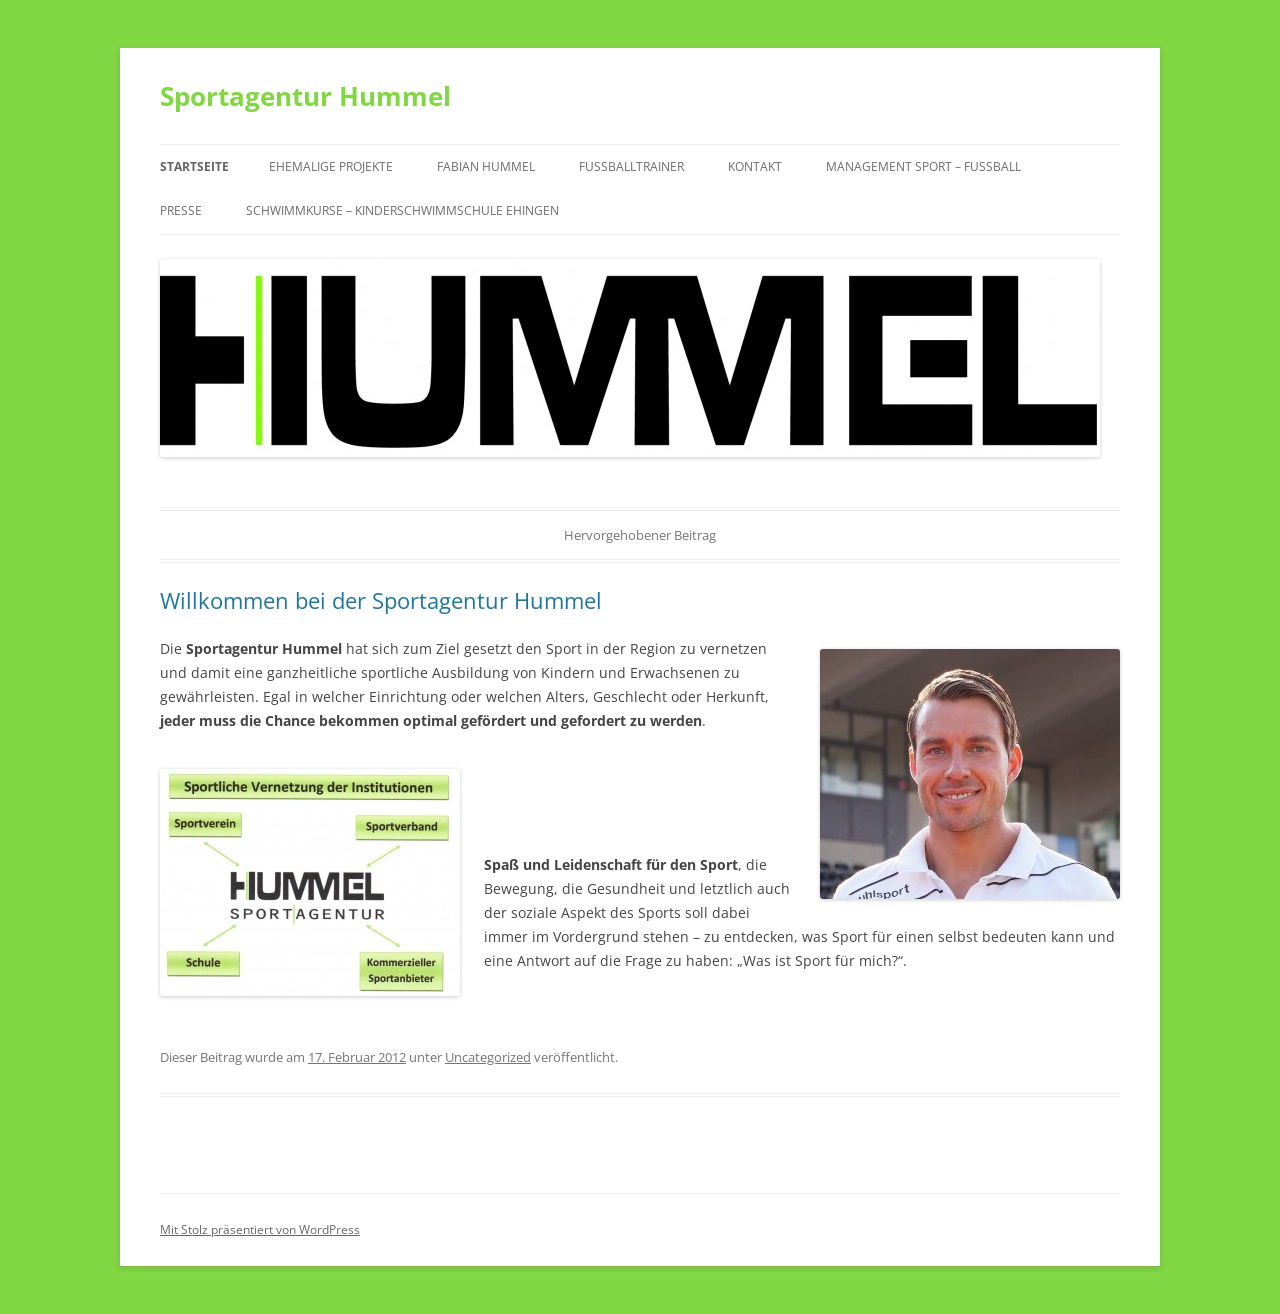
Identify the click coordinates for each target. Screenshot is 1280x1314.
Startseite (194, 166)
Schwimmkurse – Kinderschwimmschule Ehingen (402, 210)
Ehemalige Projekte (331, 166)
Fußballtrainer (631, 166)
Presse (181, 210)
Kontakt (755, 166)
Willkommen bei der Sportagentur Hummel (381, 600)
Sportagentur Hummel (305, 96)
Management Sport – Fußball (923, 166)
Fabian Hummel (486, 166)
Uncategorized (488, 1057)
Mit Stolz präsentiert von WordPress (260, 1229)
